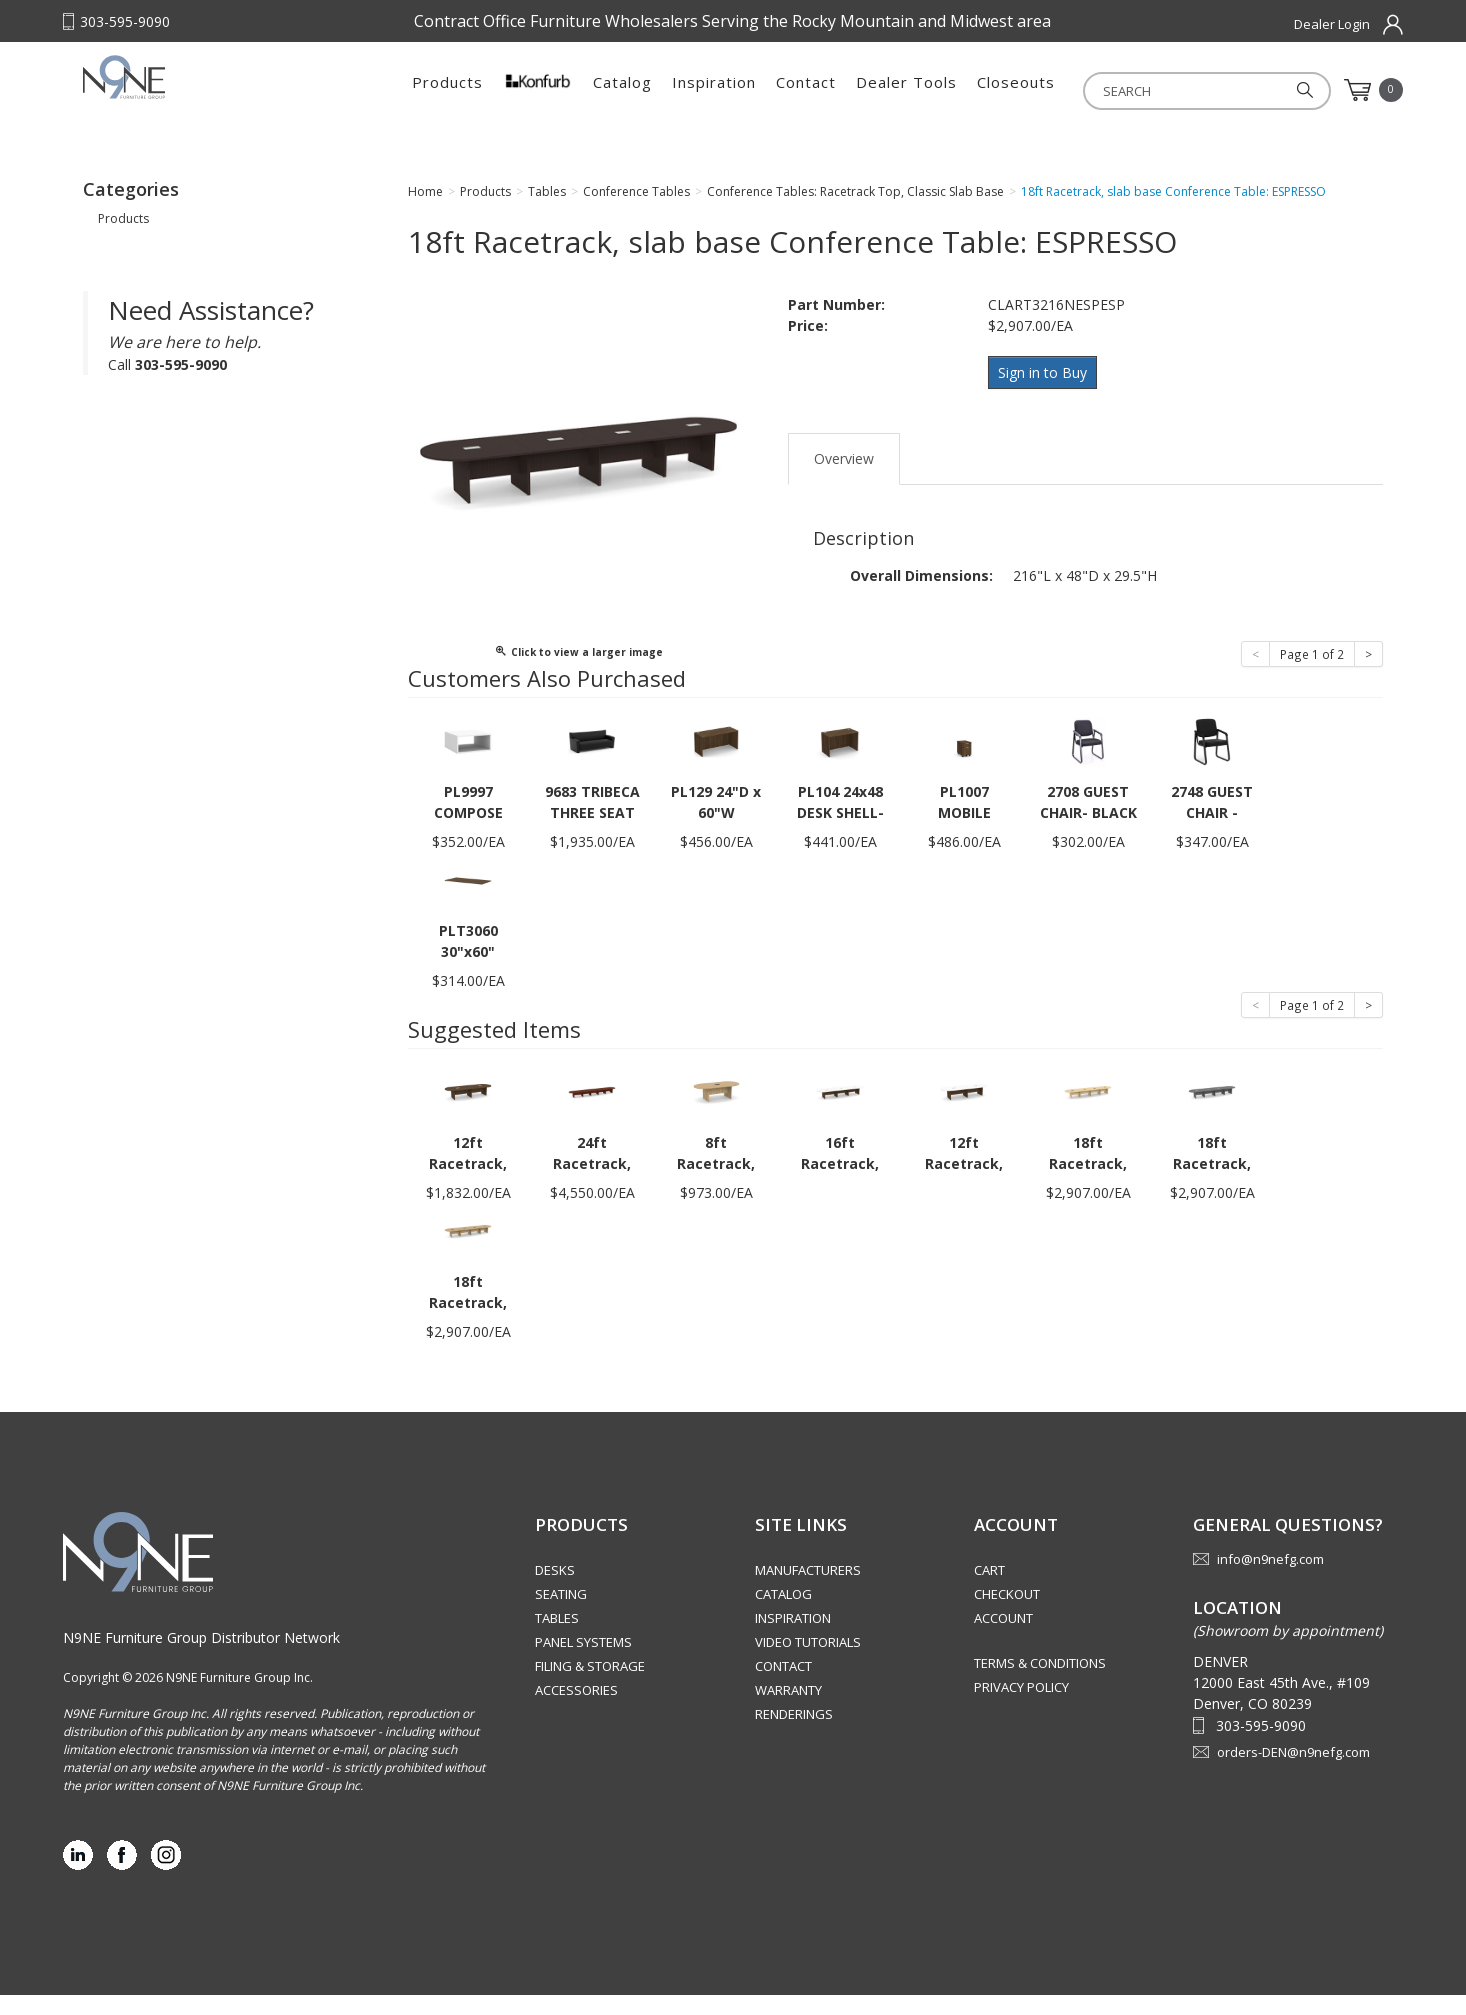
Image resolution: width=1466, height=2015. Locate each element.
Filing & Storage (590, 1686)
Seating (561, 1614)
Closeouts (1016, 90)
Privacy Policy (1021, 1707)
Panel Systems (583, 1662)
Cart (989, 1590)
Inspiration (714, 90)
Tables (557, 1638)
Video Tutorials (808, 1662)
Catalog (622, 90)
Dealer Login (1332, 24)
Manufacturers (808, 1590)
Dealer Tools (906, 90)
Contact (806, 90)
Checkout (1007, 1614)
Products (447, 90)
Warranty (788, 1710)
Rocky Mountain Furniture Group (208, 97)
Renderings (794, 1734)
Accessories (576, 1710)
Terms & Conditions (1040, 1683)
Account (1003, 1638)
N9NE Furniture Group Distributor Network (201, 1657)
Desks (555, 1590)
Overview (844, 473)
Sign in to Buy (1045, 391)
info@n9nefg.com (1270, 1579)
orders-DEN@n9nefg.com (1293, 1772)
